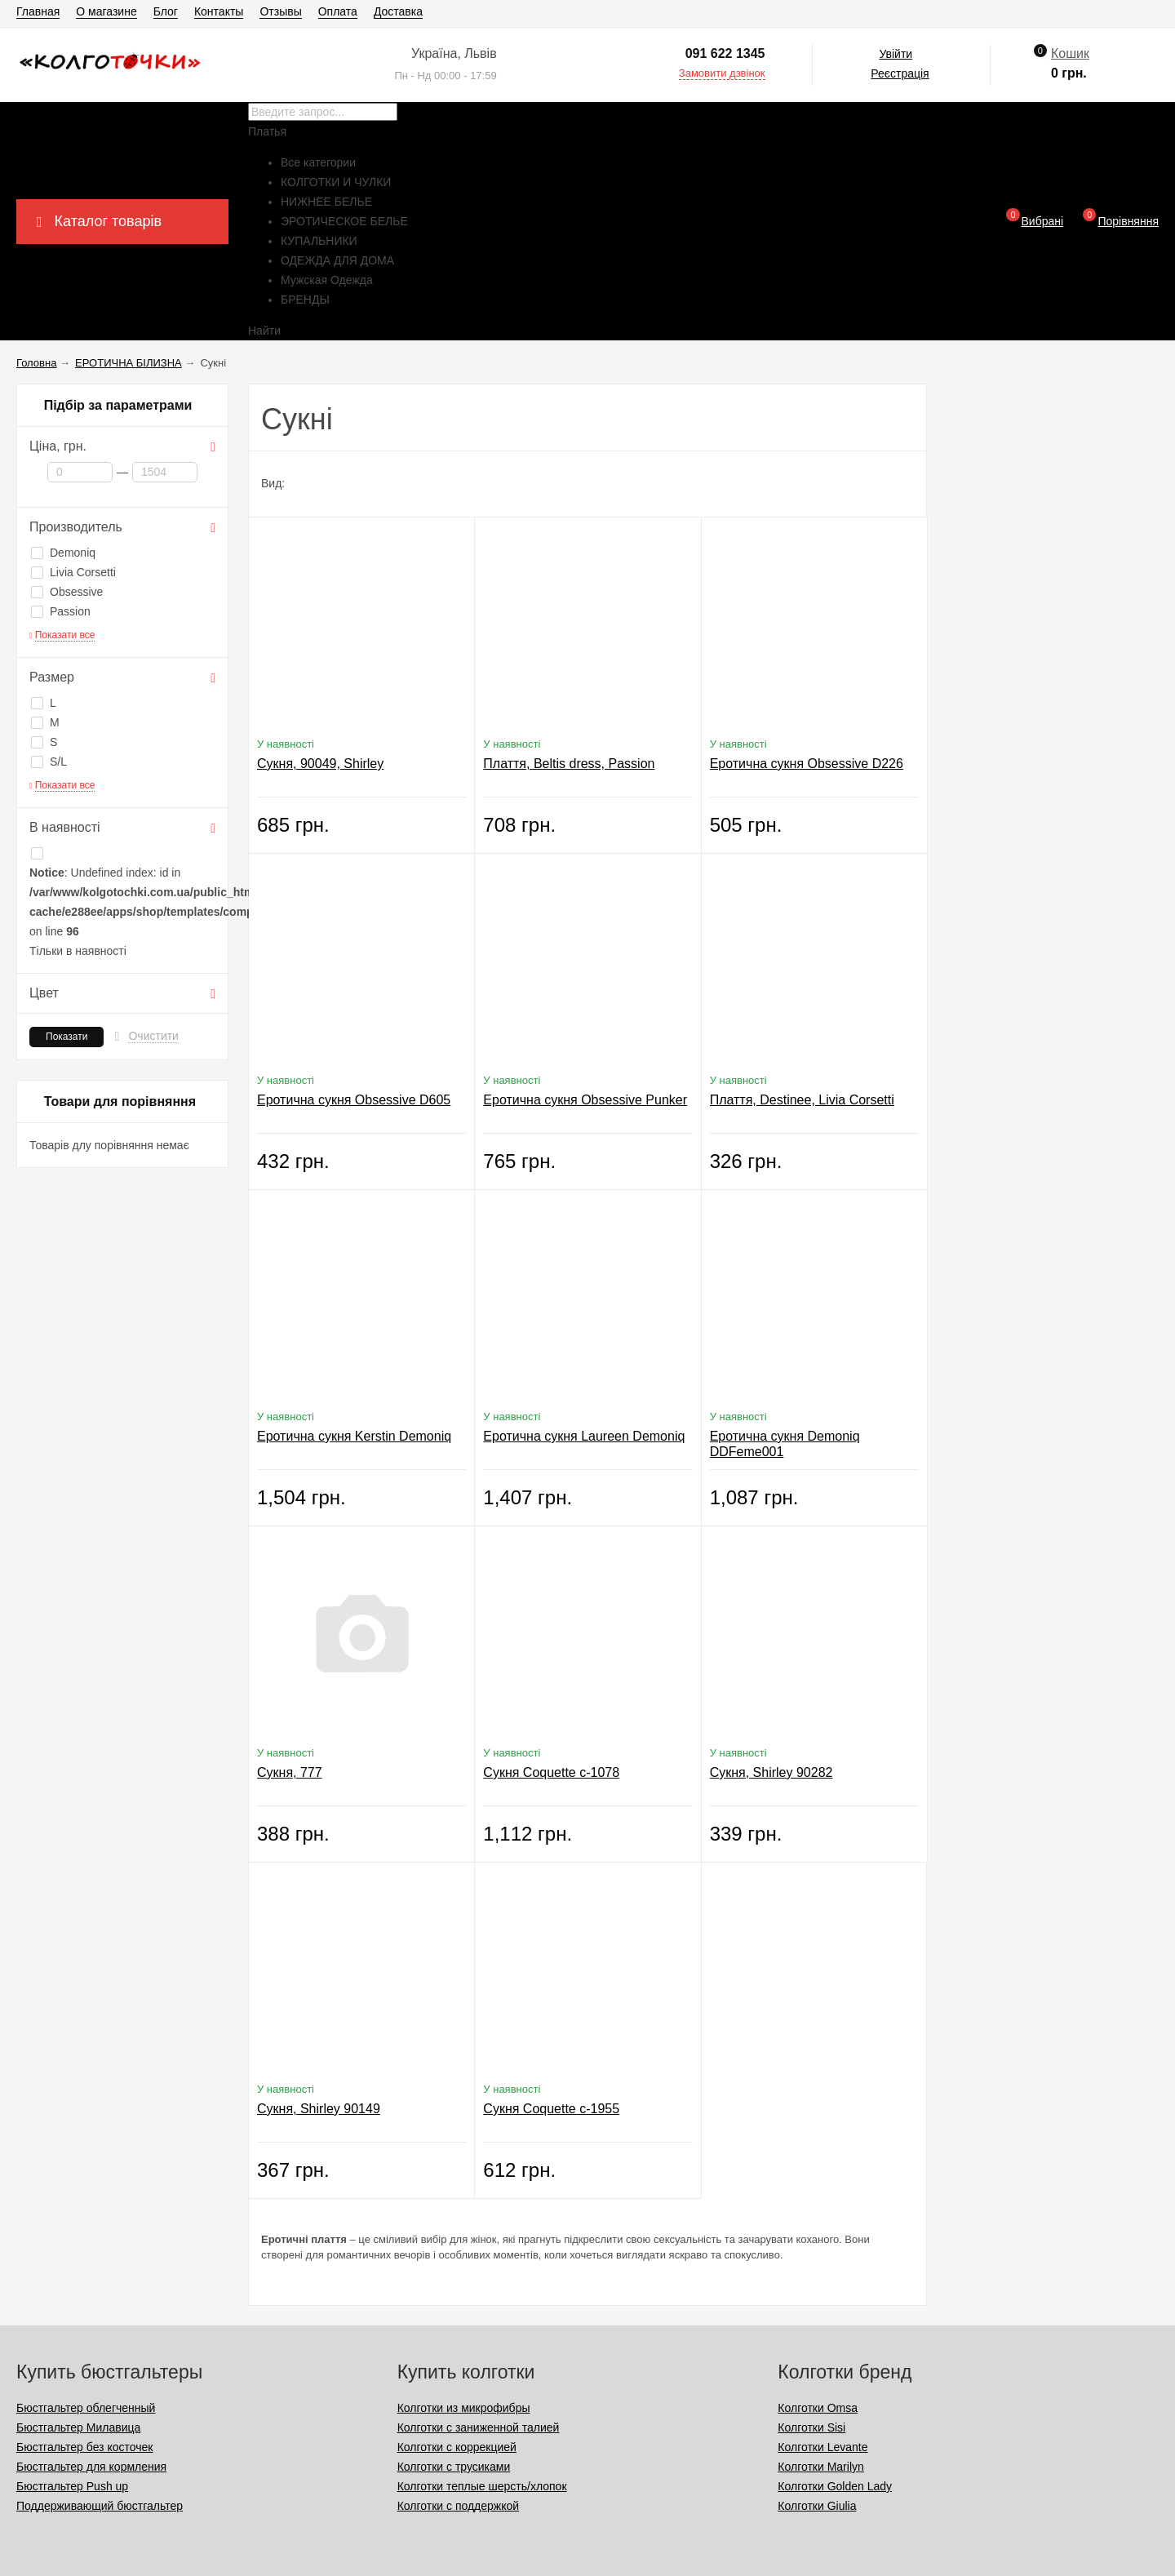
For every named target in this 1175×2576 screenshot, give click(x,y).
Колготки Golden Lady (835, 2486)
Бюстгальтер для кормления (91, 2466)
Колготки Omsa (818, 2407)
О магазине (106, 11)
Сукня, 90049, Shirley (320, 764)
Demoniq (63, 552)
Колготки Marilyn (820, 2466)
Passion (61, 611)
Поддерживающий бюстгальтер (99, 2505)
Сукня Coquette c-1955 (551, 2109)
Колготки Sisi (811, 2427)
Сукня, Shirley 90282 (771, 1772)
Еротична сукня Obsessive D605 (353, 1100)
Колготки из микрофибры (463, 2407)
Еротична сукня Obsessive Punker (585, 1100)
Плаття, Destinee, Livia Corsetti (802, 1100)
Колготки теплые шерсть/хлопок (482, 2486)
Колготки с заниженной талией (478, 2427)
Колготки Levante (822, 2447)
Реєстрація (900, 73)
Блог (165, 11)
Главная (38, 11)
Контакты (218, 11)
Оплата (337, 11)
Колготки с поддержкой (458, 2505)
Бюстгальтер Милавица (78, 2427)
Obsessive (67, 591)
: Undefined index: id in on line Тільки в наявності (122, 902)
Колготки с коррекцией (457, 2447)
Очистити (153, 1036)
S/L (49, 761)
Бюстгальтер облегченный (85, 2407)
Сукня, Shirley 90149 (318, 2109)
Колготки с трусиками (454, 2466)
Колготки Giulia (817, 2505)
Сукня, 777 (289, 1772)
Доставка (398, 11)
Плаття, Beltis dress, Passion (568, 764)
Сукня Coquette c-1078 (551, 1772)
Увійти (895, 53)
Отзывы (280, 11)
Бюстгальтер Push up (72, 2486)
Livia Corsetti (73, 572)
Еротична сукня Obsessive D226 (806, 764)
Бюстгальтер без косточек (84, 2447)
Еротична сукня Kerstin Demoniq (354, 1436)
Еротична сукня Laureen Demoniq (584, 1436)
